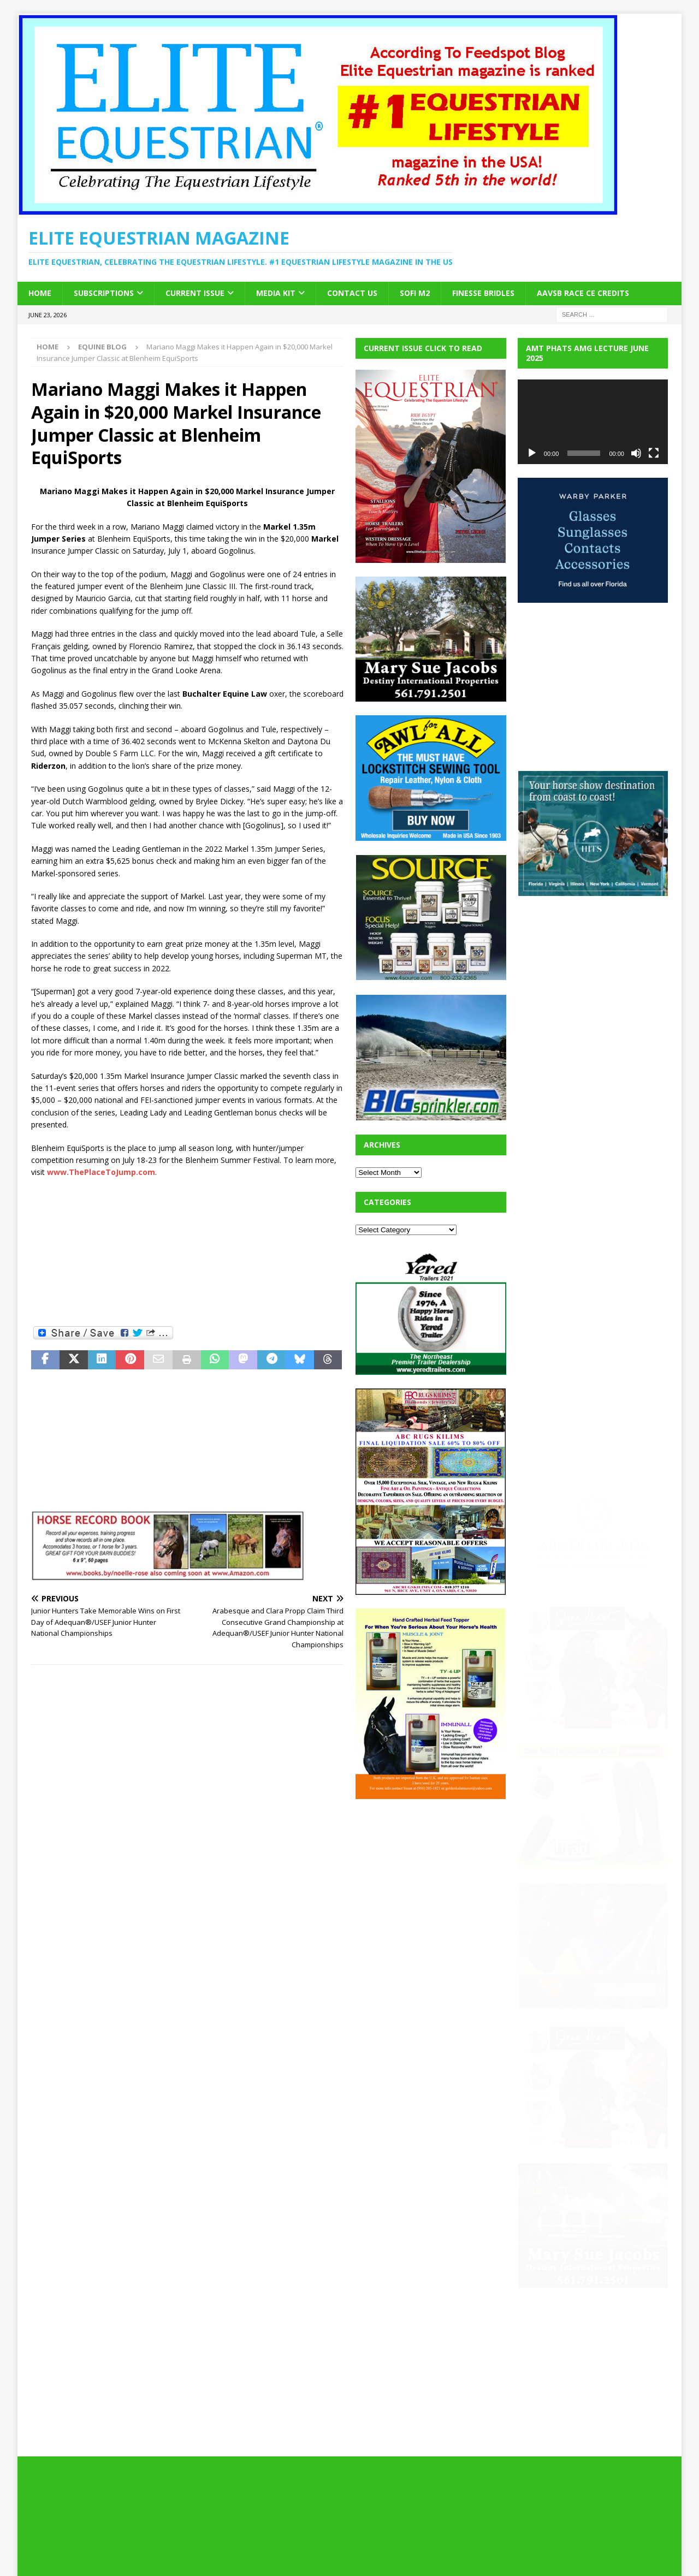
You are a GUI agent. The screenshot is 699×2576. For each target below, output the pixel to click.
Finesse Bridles (483, 293)
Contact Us (352, 293)
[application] (593, 421)
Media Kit (275, 293)
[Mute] (636, 453)
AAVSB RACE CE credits (583, 293)
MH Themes (222, 2551)
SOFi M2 (415, 293)
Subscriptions (104, 293)
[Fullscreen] (653, 453)
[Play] (531, 453)
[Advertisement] (187, 1251)
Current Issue (194, 293)
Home (39, 293)
